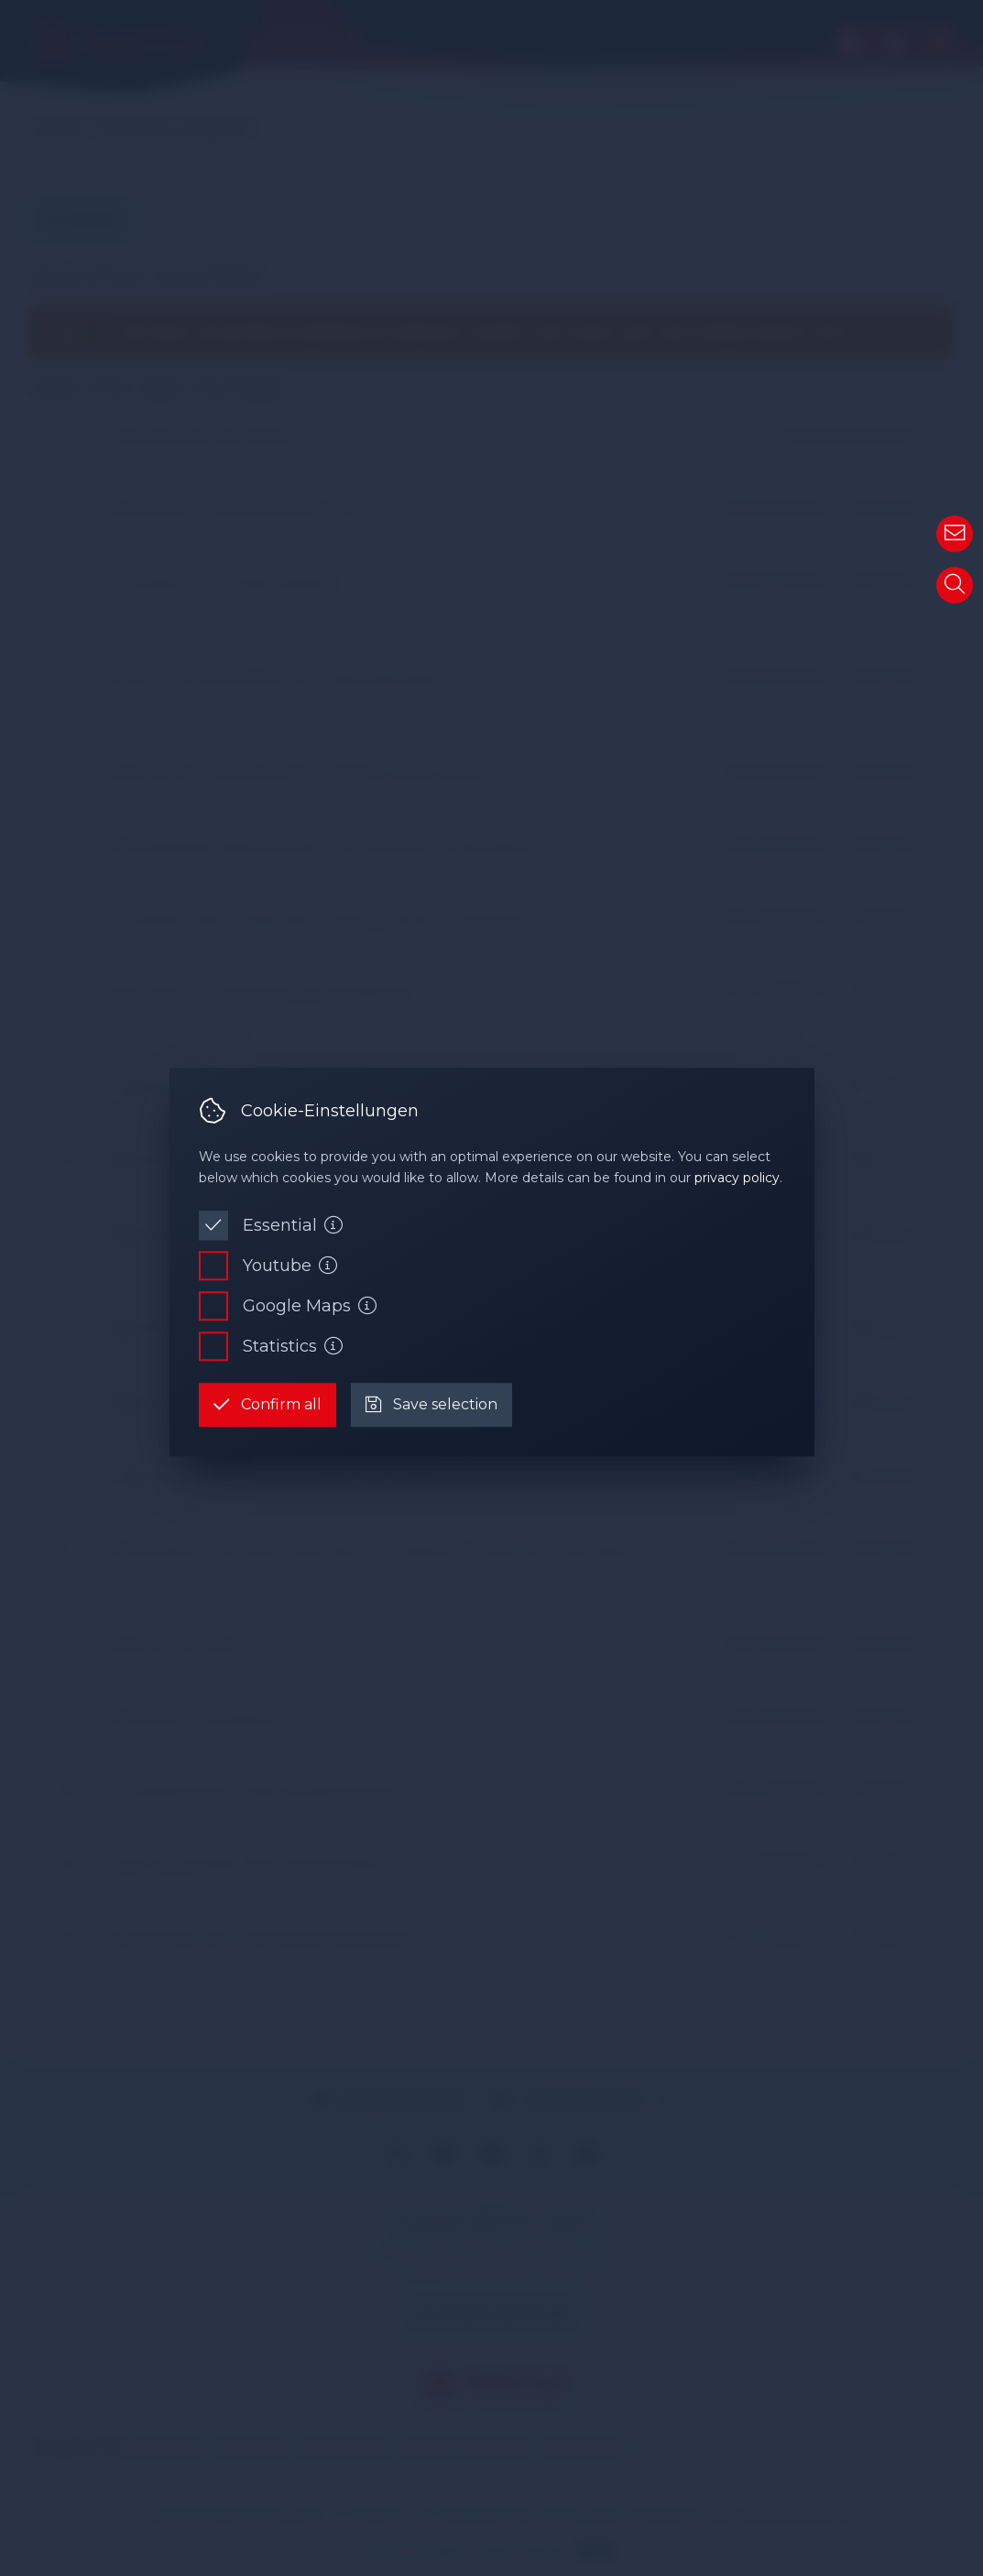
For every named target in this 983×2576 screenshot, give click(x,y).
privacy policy (737, 1177)
